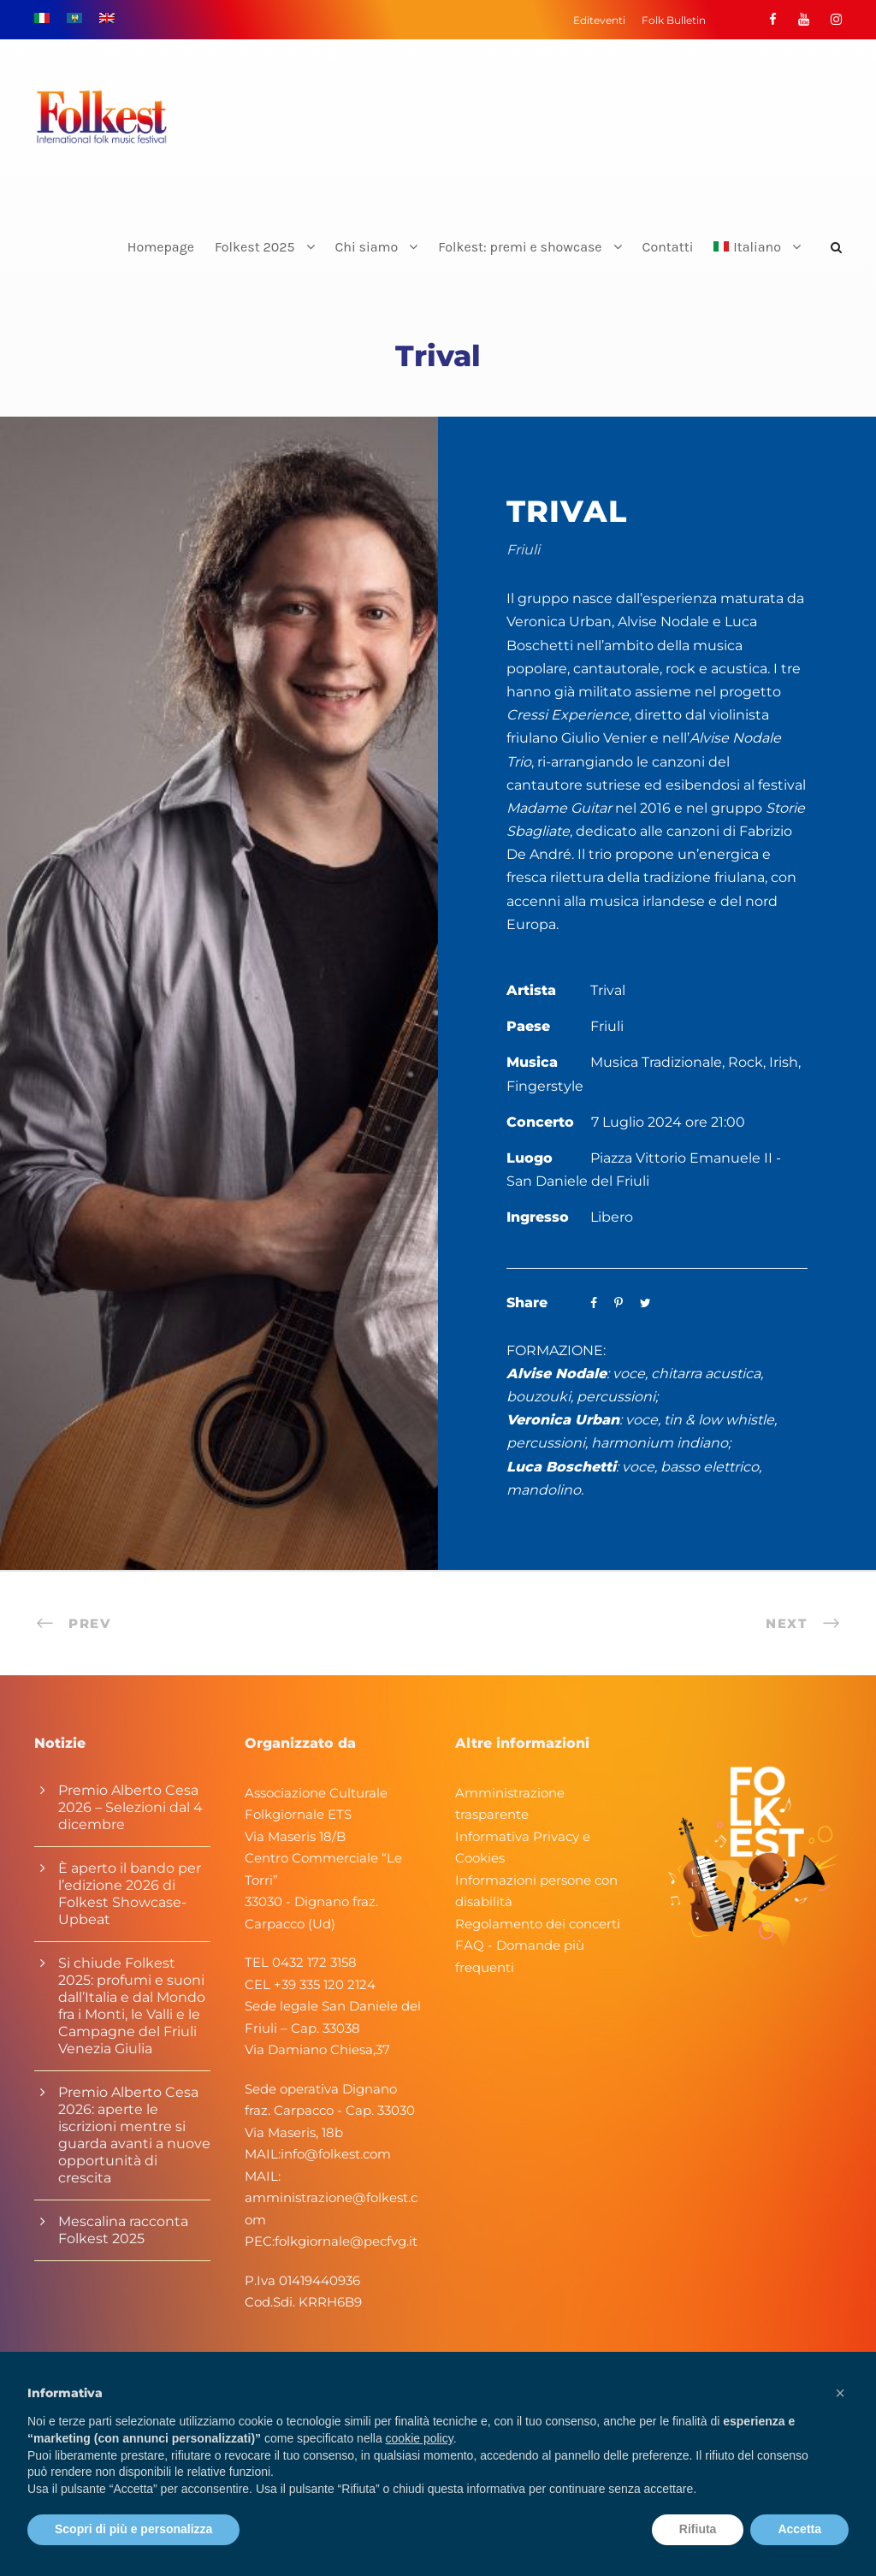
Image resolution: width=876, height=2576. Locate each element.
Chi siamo (367, 247)
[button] (840, 2393)
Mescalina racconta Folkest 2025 (123, 2230)
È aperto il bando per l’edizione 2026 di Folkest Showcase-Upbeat (129, 1894)
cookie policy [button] (419, 2438)
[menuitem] (757, 261)
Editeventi (599, 20)
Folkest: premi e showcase (519, 247)
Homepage (160, 247)
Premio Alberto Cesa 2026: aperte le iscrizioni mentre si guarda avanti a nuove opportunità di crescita (134, 2135)
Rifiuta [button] (698, 2529)
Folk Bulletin (674, 20)
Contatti (668, 247)
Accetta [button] (799, 2529)
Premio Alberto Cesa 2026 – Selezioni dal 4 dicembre (130, 1807)
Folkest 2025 (255, 247)
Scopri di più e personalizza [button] (133, 2529)
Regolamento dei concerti (537, 1924)
